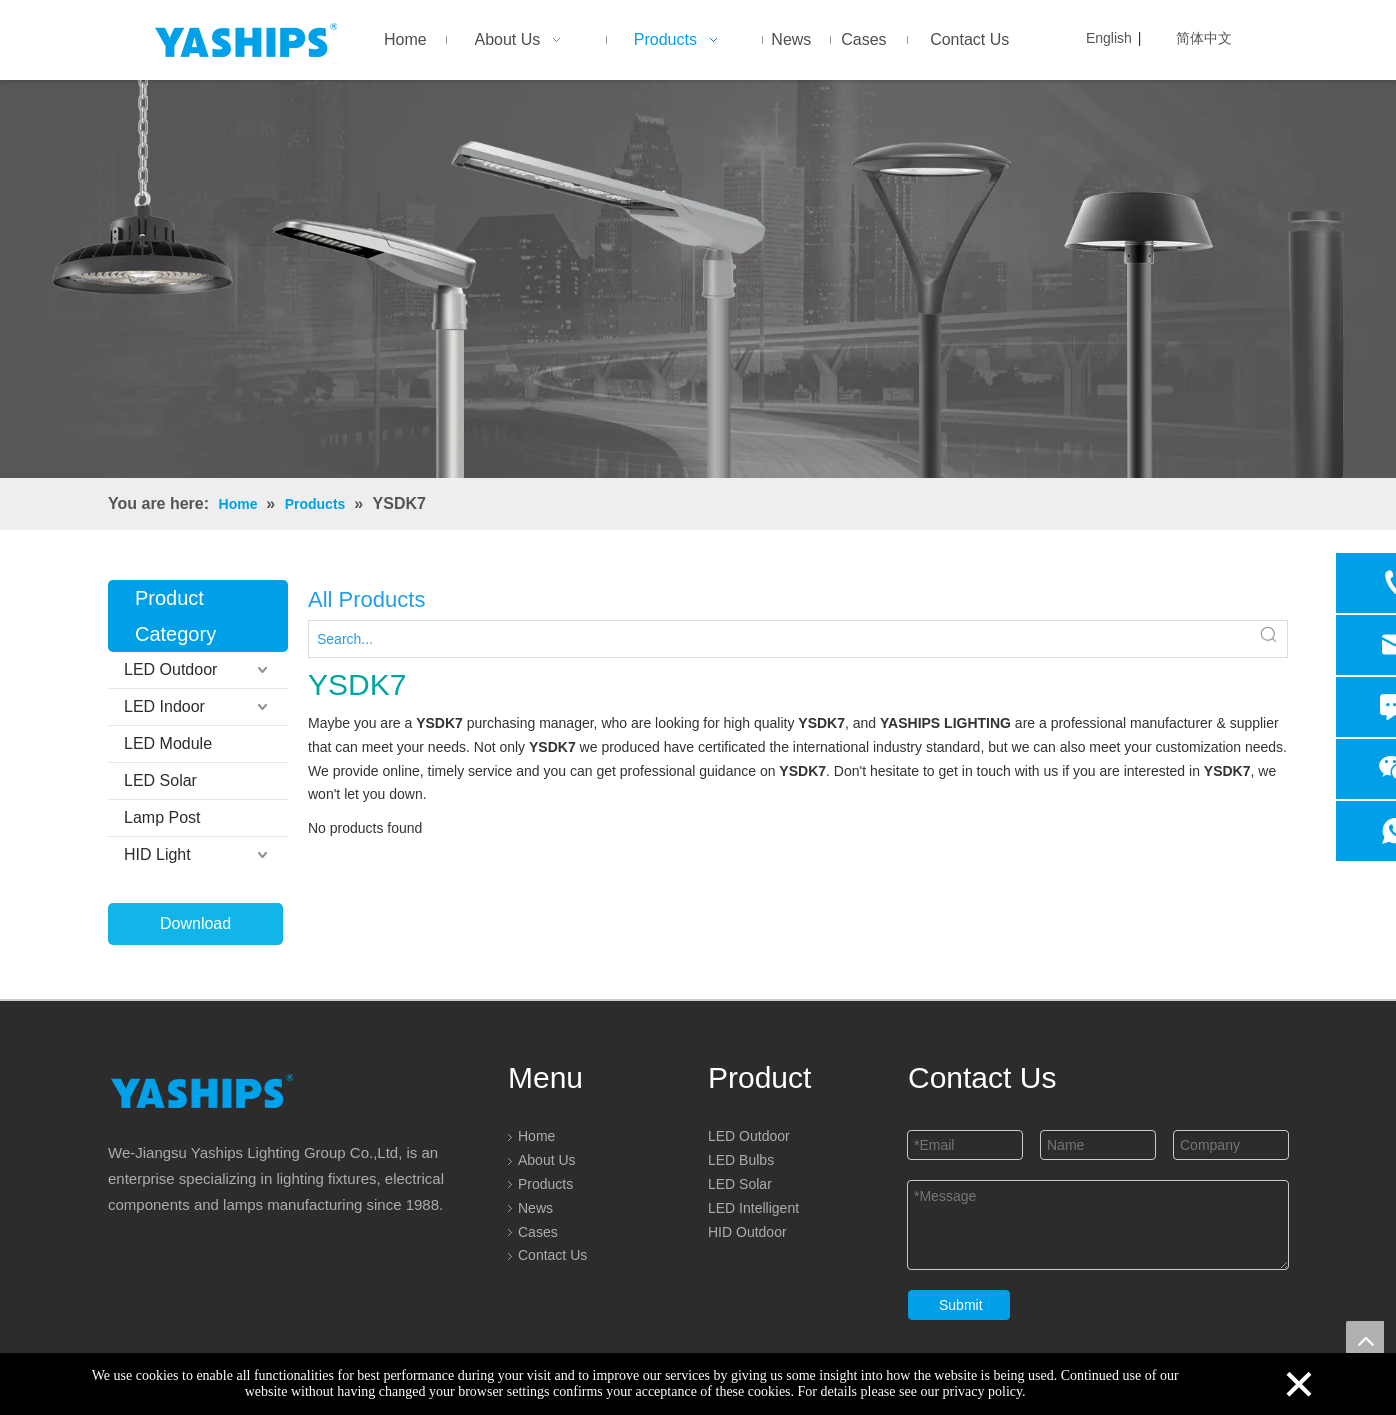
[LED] (698, 279)
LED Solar (160, 780)
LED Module (168, 743)
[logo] (201, 1090)
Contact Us (552, 1255)
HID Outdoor (747, 1232)
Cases (538, 1232)
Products (545, 1184)
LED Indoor (164, 706)
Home (536, 1136)
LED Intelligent (753, 1208)
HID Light (157, 854)
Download (195, 923)
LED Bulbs (741, 1160)
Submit (961, 1305)
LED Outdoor (170, 669)
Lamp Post (162, 817)
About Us (547, 1160)
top (1365, 1340)
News (535, 1208)
